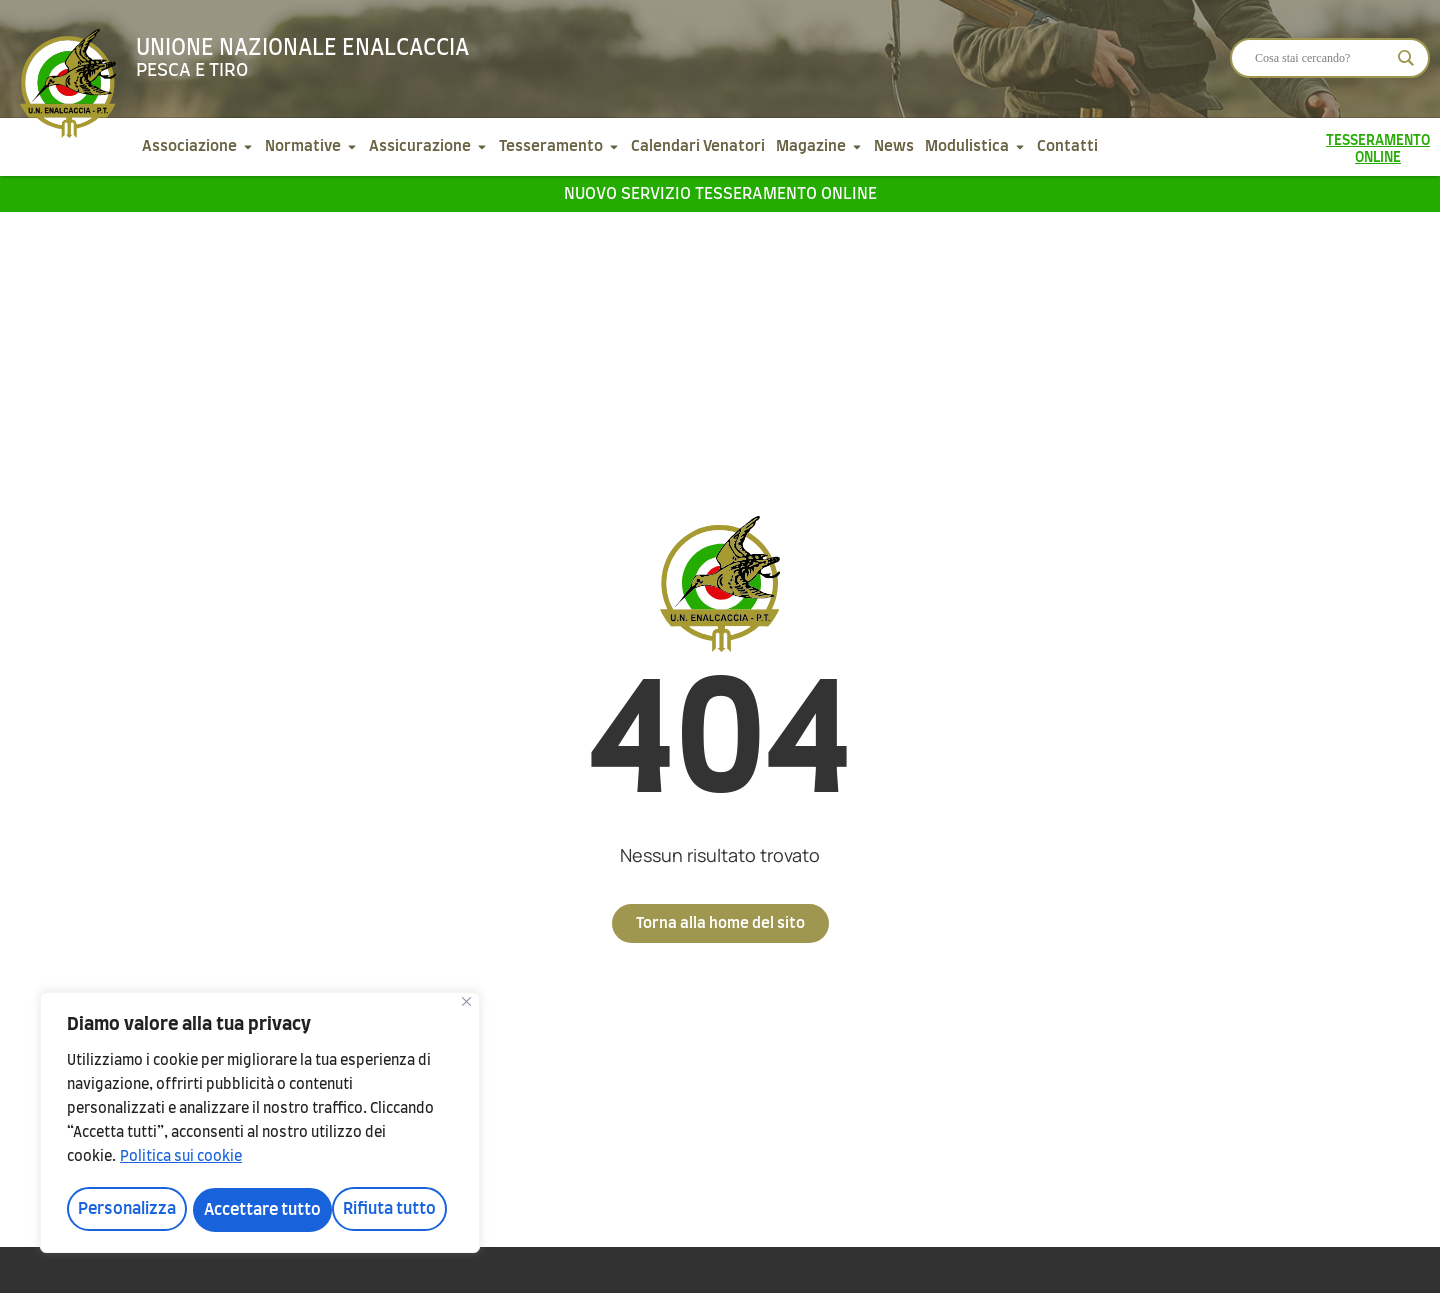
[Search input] (1321, 58)
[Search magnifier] (1406, 58)
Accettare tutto (384, 1210)
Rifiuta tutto (250, 1210)
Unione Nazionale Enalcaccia (302, 48)
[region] (260, 1124)
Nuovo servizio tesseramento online (720, 194)
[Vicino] (466, 1004)
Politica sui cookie (181, 1160)
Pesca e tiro (192, 71)
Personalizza (126, 1210)
